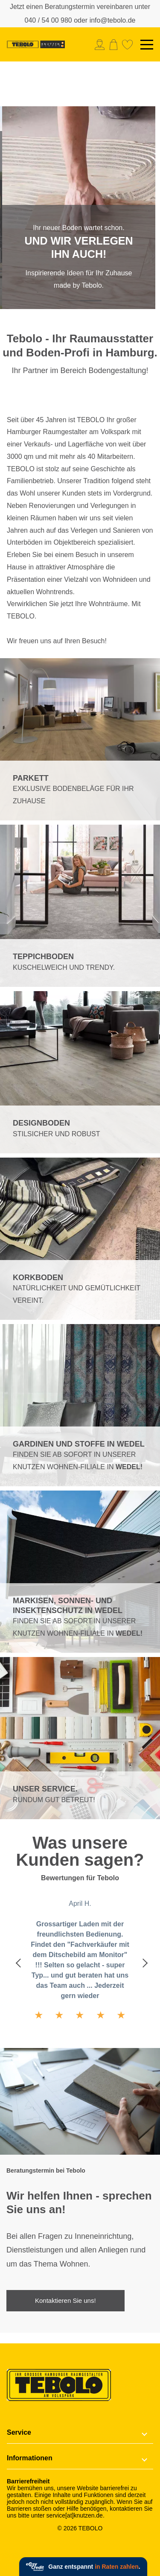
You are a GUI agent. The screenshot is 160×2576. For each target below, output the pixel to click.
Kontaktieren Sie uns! (65, 2300)
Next (141, 1962)
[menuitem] (101, 44)
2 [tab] (91, 300)
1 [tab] (69, 300)
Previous (18, 1962)
